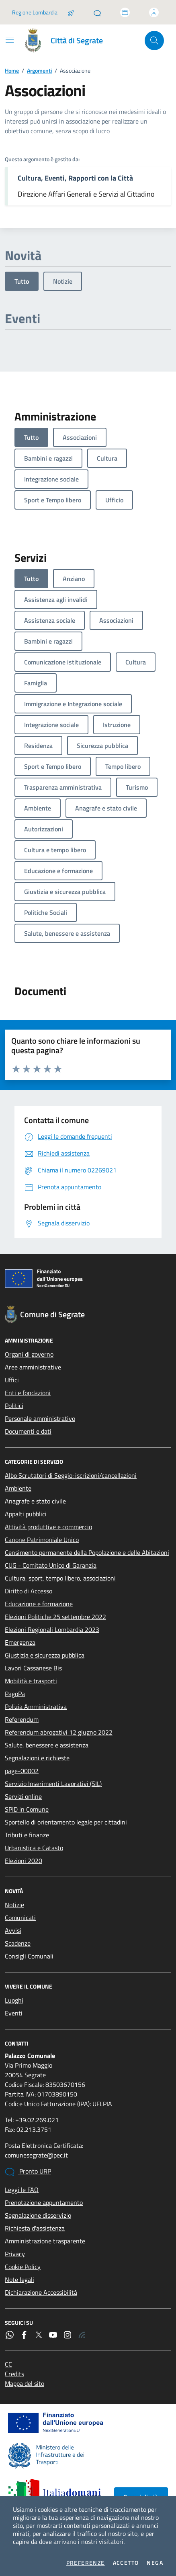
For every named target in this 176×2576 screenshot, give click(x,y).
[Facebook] (24, 2335)
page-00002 (22, 1771)
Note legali (19, 2279)
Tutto (21, 281)
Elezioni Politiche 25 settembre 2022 (55, 1616)
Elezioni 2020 (23, 1860)
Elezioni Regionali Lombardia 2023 (52, 1629)
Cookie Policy (23, 2266)
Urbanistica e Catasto (34, 1848)
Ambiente (18, 1488)
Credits (14, 2374)
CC (8, 2364)
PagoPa (15, 1693)
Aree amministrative (33, 1367)
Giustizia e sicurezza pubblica (44, 1655)
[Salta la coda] (70, 12)
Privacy (15, 2254)
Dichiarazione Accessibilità (41, 2292)
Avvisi (13, 1930)
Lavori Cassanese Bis (33, 1668)
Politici (14, 1405)
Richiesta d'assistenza (35, 2228)
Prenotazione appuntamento (44, 2202)
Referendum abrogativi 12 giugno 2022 (59, 1732)
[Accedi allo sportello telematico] (125, 12)
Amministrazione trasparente (45, 2241)
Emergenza (20, 1642)
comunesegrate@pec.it (36, 2155)
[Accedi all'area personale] (153, 12)
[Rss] (82, 2335)
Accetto (126, 2563)
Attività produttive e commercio (48, 1527)
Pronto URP (28, 2171)
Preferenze (85, 2563)
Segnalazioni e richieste (37, 1758)
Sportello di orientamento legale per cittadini (66, 1822)
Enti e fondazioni (28, 1393)
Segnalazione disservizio (38, 2215)
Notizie (62, 281)
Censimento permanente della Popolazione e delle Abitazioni (87, 1552)
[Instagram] (67, 2335)
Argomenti (39, 70)
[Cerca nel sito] (154, 40)
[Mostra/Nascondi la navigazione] (9, 40)
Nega (155, 2563)
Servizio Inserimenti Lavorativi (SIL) (53, 1783)
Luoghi (14, 2000)
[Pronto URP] (97, 12)
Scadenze (18, 1943)
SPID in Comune (27, 1809)
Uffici (12, 1380)
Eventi (14, 2013)
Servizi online (23, 1796)
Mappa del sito (24, 2383)
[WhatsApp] (9, 2335)
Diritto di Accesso (28, 1591)
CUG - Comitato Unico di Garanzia (50, 1565)
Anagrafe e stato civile (35, 1501)
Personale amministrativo (40, 1418)
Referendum (22, 1719)
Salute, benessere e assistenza (46, 1745)
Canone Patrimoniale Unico (42, 1539)
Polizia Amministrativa (36, 1706)
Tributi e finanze (27, 1835)
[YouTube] (53, 2335)
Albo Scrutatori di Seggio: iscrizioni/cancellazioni (71, 1475)
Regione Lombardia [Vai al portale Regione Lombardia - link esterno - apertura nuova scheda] (34, 12)
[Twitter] (38, 2335)
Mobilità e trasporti (31, 1681)
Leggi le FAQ (22, 2189)
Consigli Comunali (29, 1956)
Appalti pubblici (26, 1514)
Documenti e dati (28, 1431)
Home (12, 70)
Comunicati (20, 1917)
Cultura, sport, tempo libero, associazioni (60, 1578)
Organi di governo (29, 1354)
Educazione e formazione (39, 1604)
